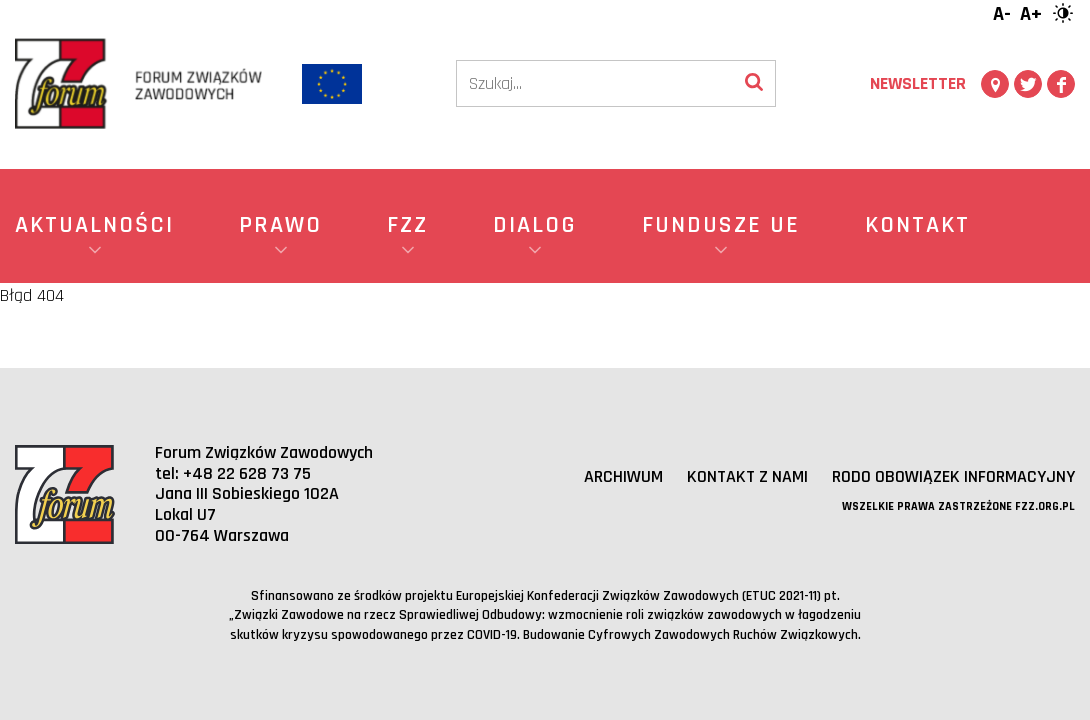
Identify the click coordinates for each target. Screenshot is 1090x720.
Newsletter (918, 83)
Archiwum (623, 476)
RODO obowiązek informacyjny (953, 476)
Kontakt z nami (747, 476)
